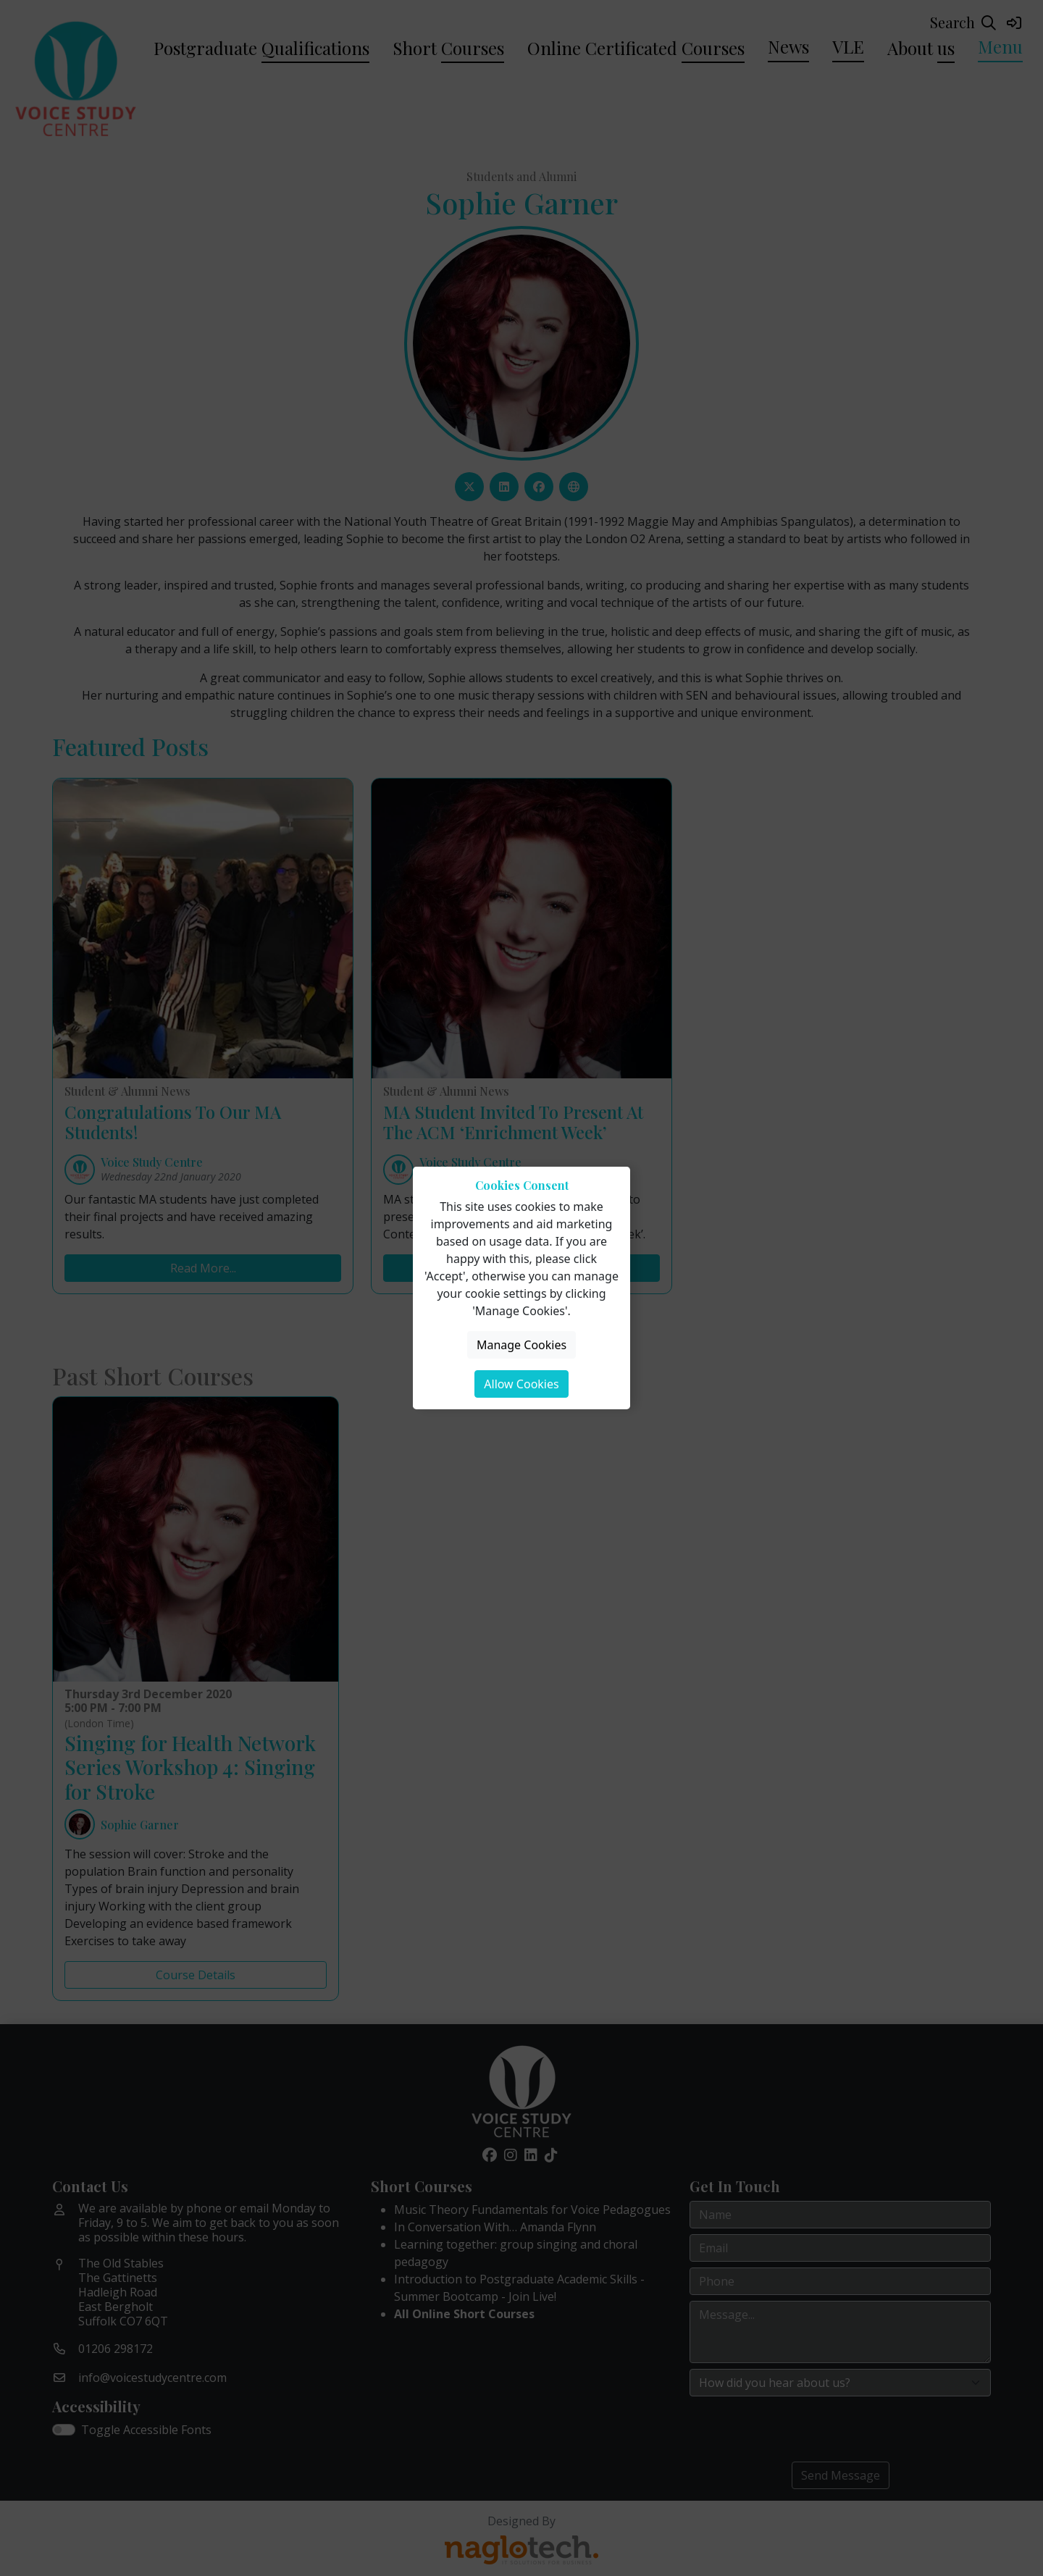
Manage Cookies (521, 1345)
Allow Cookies (521, 1384)
